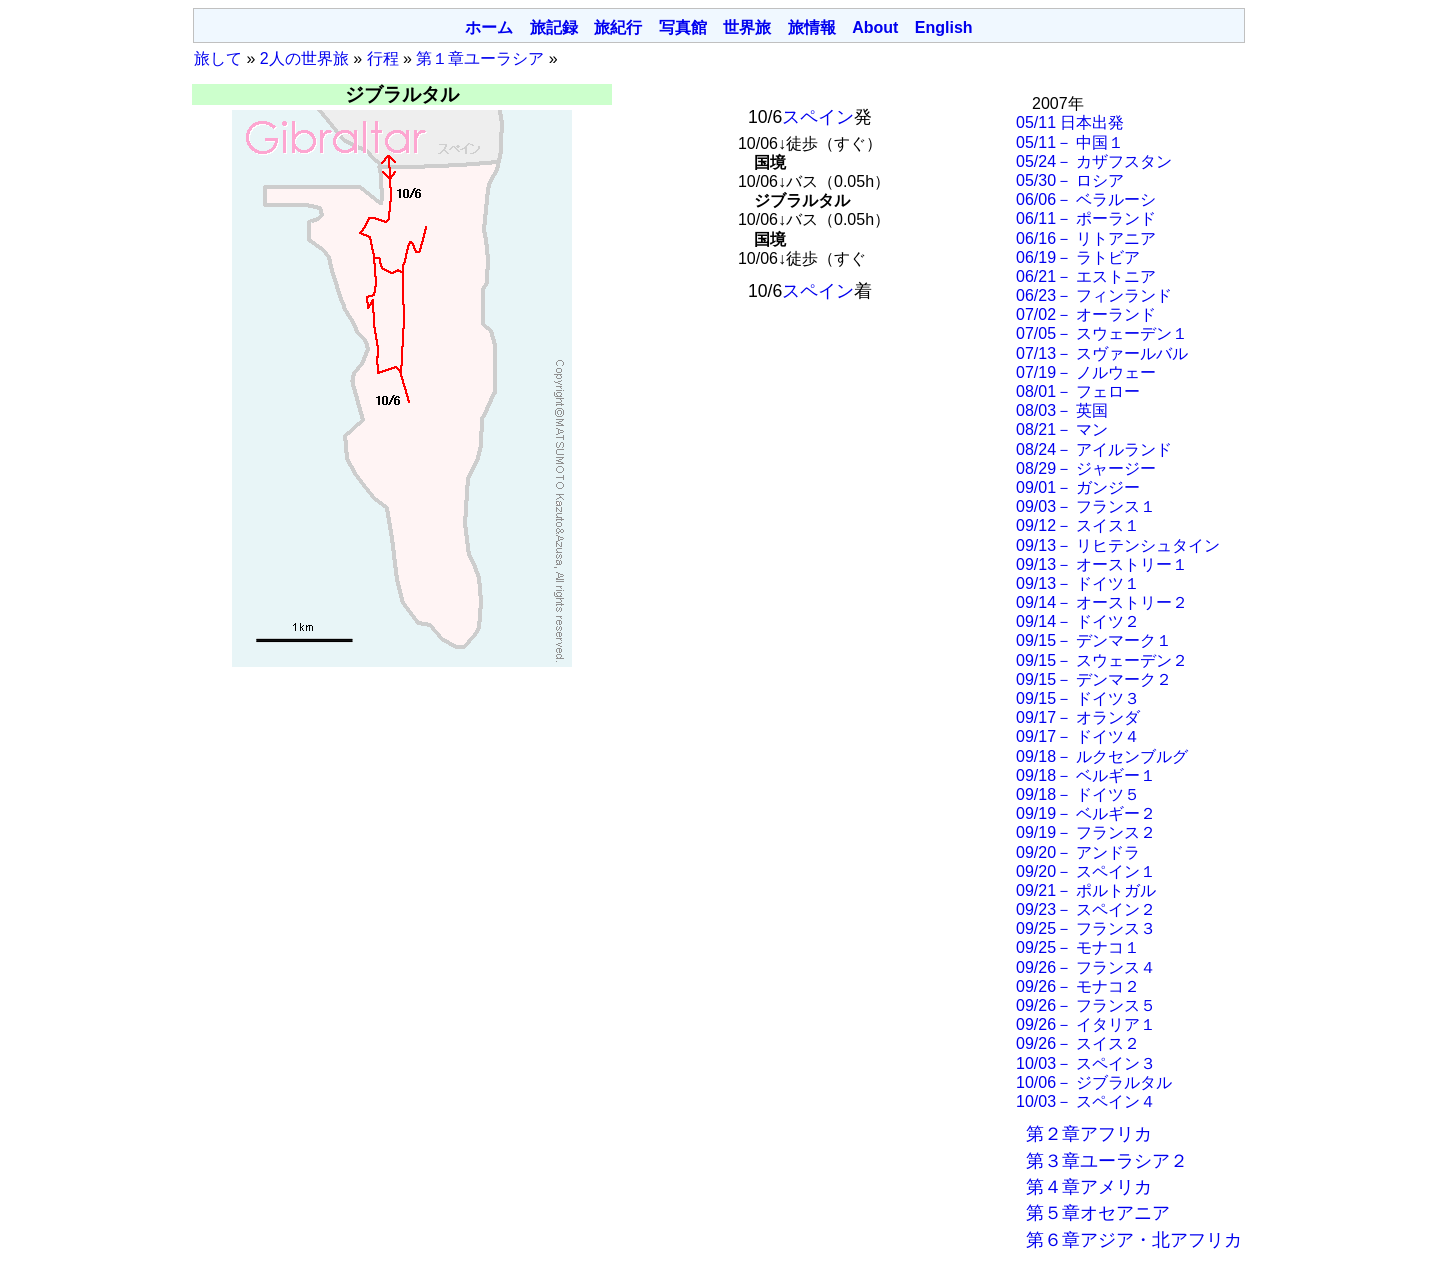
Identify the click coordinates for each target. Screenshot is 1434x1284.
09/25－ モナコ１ (1078, 947)
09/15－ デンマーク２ (1094, 679)
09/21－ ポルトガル (1086, 890)
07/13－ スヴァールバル (1102, 353)
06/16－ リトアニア (1086, 238)
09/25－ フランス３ (1086, 928)
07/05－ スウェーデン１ (1102, 333)
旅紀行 (618, 27)
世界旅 (747, 27)
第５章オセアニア (1098, 1213)
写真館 (683, 27)
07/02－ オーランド (1086, 314)
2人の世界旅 (304, 58)
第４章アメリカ (1089, 1187)
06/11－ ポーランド (1086, 218)
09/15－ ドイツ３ (1078, 698)
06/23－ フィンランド (1094, 295)
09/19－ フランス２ (1086, 832)
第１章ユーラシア (480, 58)
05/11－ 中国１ (1070, 142)
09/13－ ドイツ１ (1078, 583)
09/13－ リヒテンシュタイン (1118, 545)
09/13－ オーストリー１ (1102, 564)
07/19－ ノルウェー (1086, 372)
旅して (218, 58)
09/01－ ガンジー (1078, 487)
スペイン (818, 117)
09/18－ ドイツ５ (1078, 794)
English (944, 27)
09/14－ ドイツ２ (1078, 621)
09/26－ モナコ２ (1078, 986)
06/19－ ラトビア (1078, 257)
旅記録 (554, 27)
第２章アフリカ (1089, 1134)
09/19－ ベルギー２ (1086, 813)
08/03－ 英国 (1062, 410)
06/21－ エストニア (1086, 276)
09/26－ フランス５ (1086, 1005)
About (875, 27)
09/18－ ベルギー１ (1086, 775)
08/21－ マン (1062, 429)
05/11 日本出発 (1070, 122)
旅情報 (812, 27)
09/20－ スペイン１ (1086, 871)
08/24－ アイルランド (1094, 449)
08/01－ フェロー (1078, 391)
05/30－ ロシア (1070, 180)
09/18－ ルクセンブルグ (1102, 756)
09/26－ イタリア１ (1086, 1024)
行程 (383, 58)
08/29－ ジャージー (1086, 468)
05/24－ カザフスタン (1094, 161)
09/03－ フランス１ (1086, 506)
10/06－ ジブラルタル (1094, 1082)
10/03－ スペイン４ (1086, 1101)
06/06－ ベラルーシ (1086, 199)
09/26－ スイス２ (1078, 1043)
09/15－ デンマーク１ (1094, 640)
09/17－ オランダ (1078, 717)
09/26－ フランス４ (1086, 967)
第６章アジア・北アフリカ (1134, 1240)
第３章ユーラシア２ (1107, 1161)
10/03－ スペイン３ (1086, 1063)
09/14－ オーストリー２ (1102, 602)
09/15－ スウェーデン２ (1102, 660)
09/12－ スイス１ (1078, 525)
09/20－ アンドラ (1078, 852)
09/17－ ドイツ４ (1078, 736)
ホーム (489, 27)
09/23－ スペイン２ (1086, 909)
